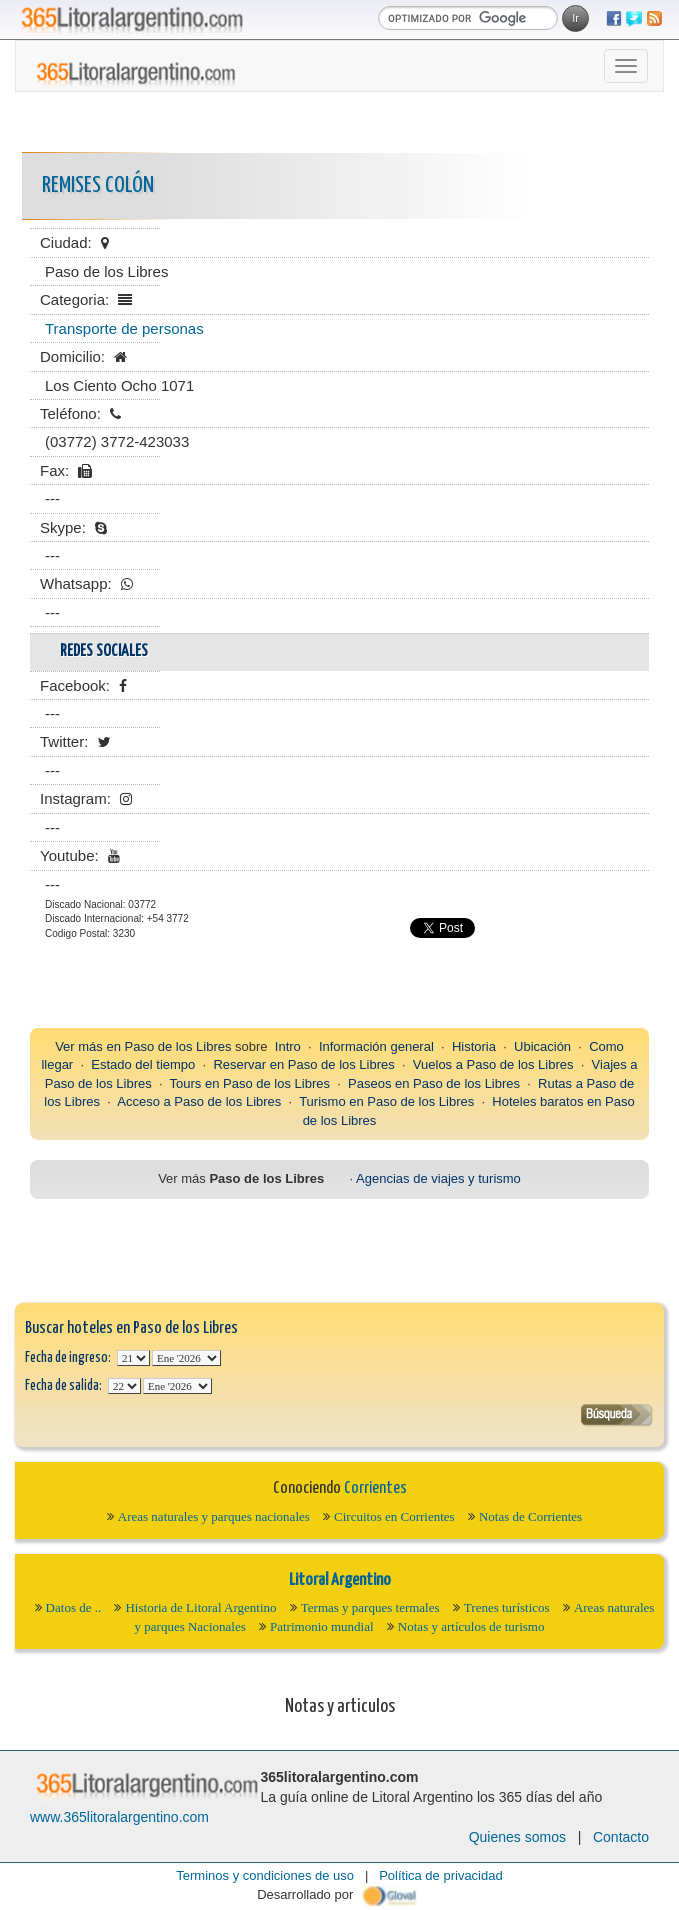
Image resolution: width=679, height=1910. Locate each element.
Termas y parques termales (370, 1607)
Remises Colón (98, 185)
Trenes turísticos (507, 1607)
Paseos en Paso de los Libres (434, 1083)
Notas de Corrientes (530, 1516)
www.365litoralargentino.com (119, 1817)
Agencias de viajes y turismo (438, 1178)
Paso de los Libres (178, 1046)
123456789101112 (186, 1358)
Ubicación (542, 1046)
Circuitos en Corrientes (394, 1516)
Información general (376, 1046)
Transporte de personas (124, 328)
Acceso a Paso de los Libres (199, 1101)
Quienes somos (517, 1837)
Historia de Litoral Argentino (200, 1607)
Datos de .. (74, 1607)
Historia (474, 1046)
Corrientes (375, 1488)
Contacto (621, 1837)
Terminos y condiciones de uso (265, 1875)
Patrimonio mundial (322, 1626)
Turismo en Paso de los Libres (386, 1101)
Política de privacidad (441, 1875)
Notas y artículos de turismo (471, 1626)
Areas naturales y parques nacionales (214, 1516)
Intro (288, 1046)
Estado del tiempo (143, 1064)
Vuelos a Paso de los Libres (493, 1064)
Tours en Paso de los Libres (250, 1083)
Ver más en (89, 1046)
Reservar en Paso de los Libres (303, 1064)
